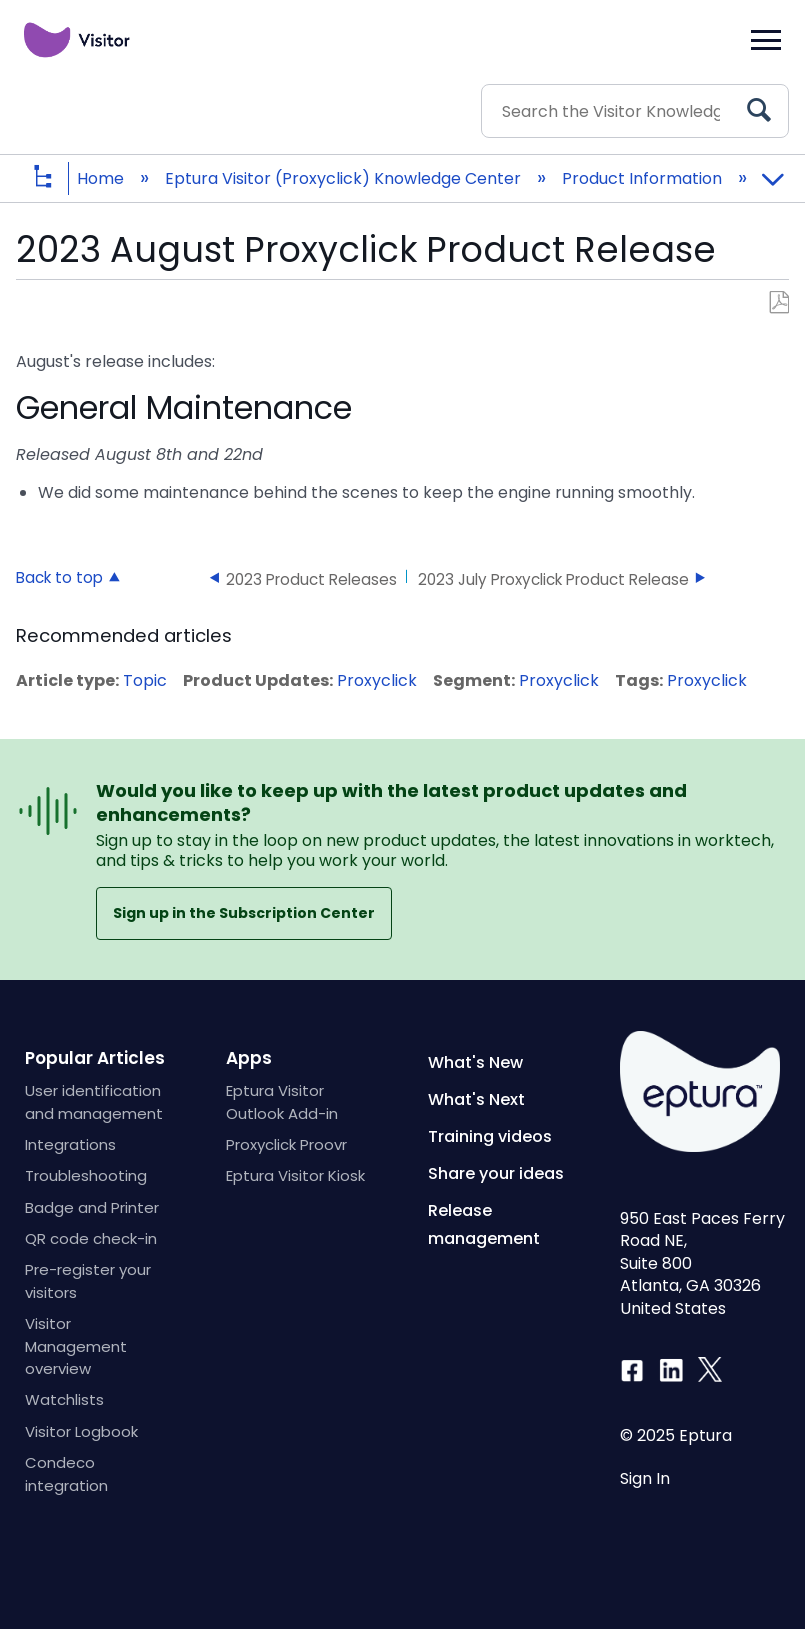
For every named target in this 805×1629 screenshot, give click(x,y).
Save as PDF (778, 303)
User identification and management (94, 1101)
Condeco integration (66, 1473)
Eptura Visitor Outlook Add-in (282, 1101)
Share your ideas (496, 1173)
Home (102, 178)
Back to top (59, 577)
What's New (475, 1062)
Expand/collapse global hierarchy (58, 178)
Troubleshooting (86, 1175)
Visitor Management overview (76, 1346)
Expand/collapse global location (772, 172)
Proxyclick (377, 680)
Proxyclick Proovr (286, 1144)
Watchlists (64, 1399)
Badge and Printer (92, 1207)
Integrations (70, 1144)
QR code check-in (91, 1238)
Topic (145, 680)
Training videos (490, 1136)
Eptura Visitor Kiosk (295, 1175)
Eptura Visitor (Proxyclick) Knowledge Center (345, 178)
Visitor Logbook (81, 1431)
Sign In (645, 1479)
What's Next (476, 1099)
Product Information (644, 178)
